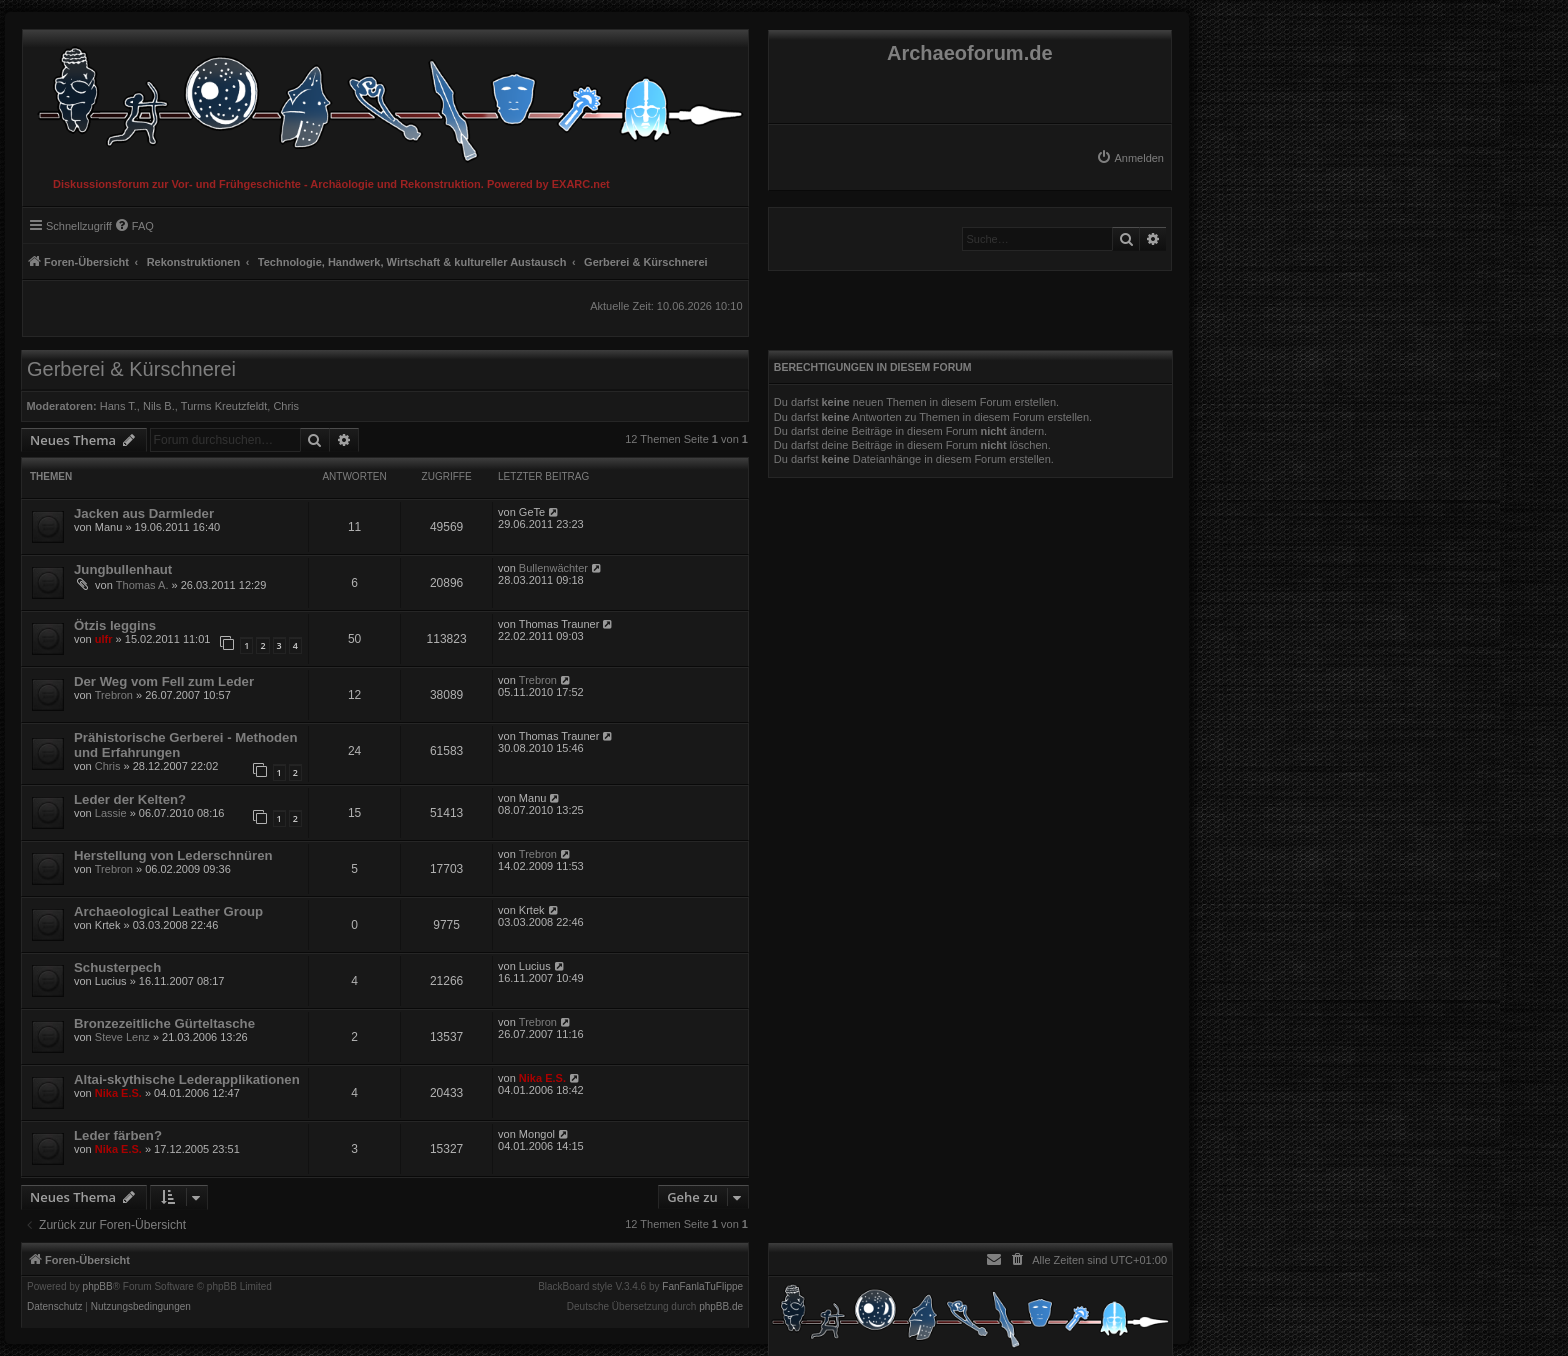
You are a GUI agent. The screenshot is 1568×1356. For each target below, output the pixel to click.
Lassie (111, 813)
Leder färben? (118, 1135)
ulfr (104, 639)
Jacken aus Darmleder (144, 513)
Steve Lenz (122, 1037)
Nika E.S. (118, 1093)
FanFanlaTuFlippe (702, 1287)
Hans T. (118, 406)
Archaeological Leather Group (168, 911)
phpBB (98, 1287)
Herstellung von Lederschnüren (173, 855)
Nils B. (159, 406)
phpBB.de (721, 1307)
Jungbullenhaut (123, 569)
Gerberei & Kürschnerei (131, 369)
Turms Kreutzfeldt (224, 406)
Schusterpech (117, 967)
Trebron (114, 695)
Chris (286, 406)
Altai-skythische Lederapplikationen (187, 1079)
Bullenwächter (553, 568)
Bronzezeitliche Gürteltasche (164, 1023)
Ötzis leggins (115, 625)
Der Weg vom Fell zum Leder (164, 681)
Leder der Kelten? (130, 799)
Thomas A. (142, 585)
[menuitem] (1130, 158)
